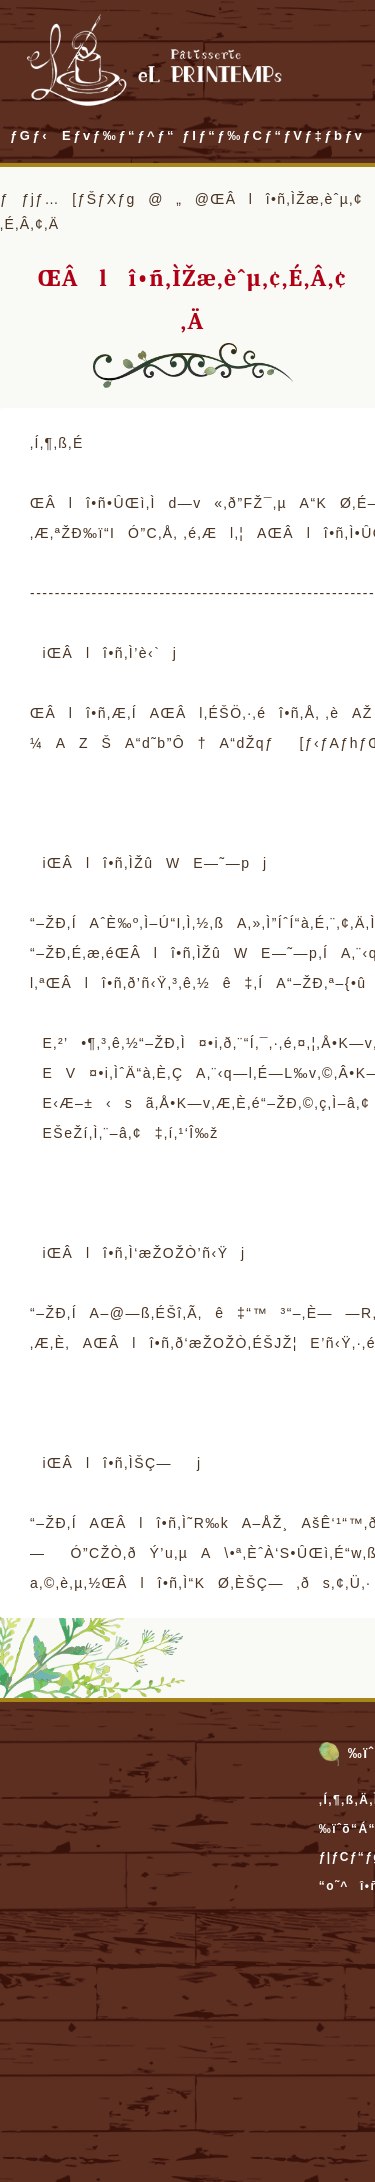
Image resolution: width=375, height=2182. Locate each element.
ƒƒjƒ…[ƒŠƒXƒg (68, 199)
